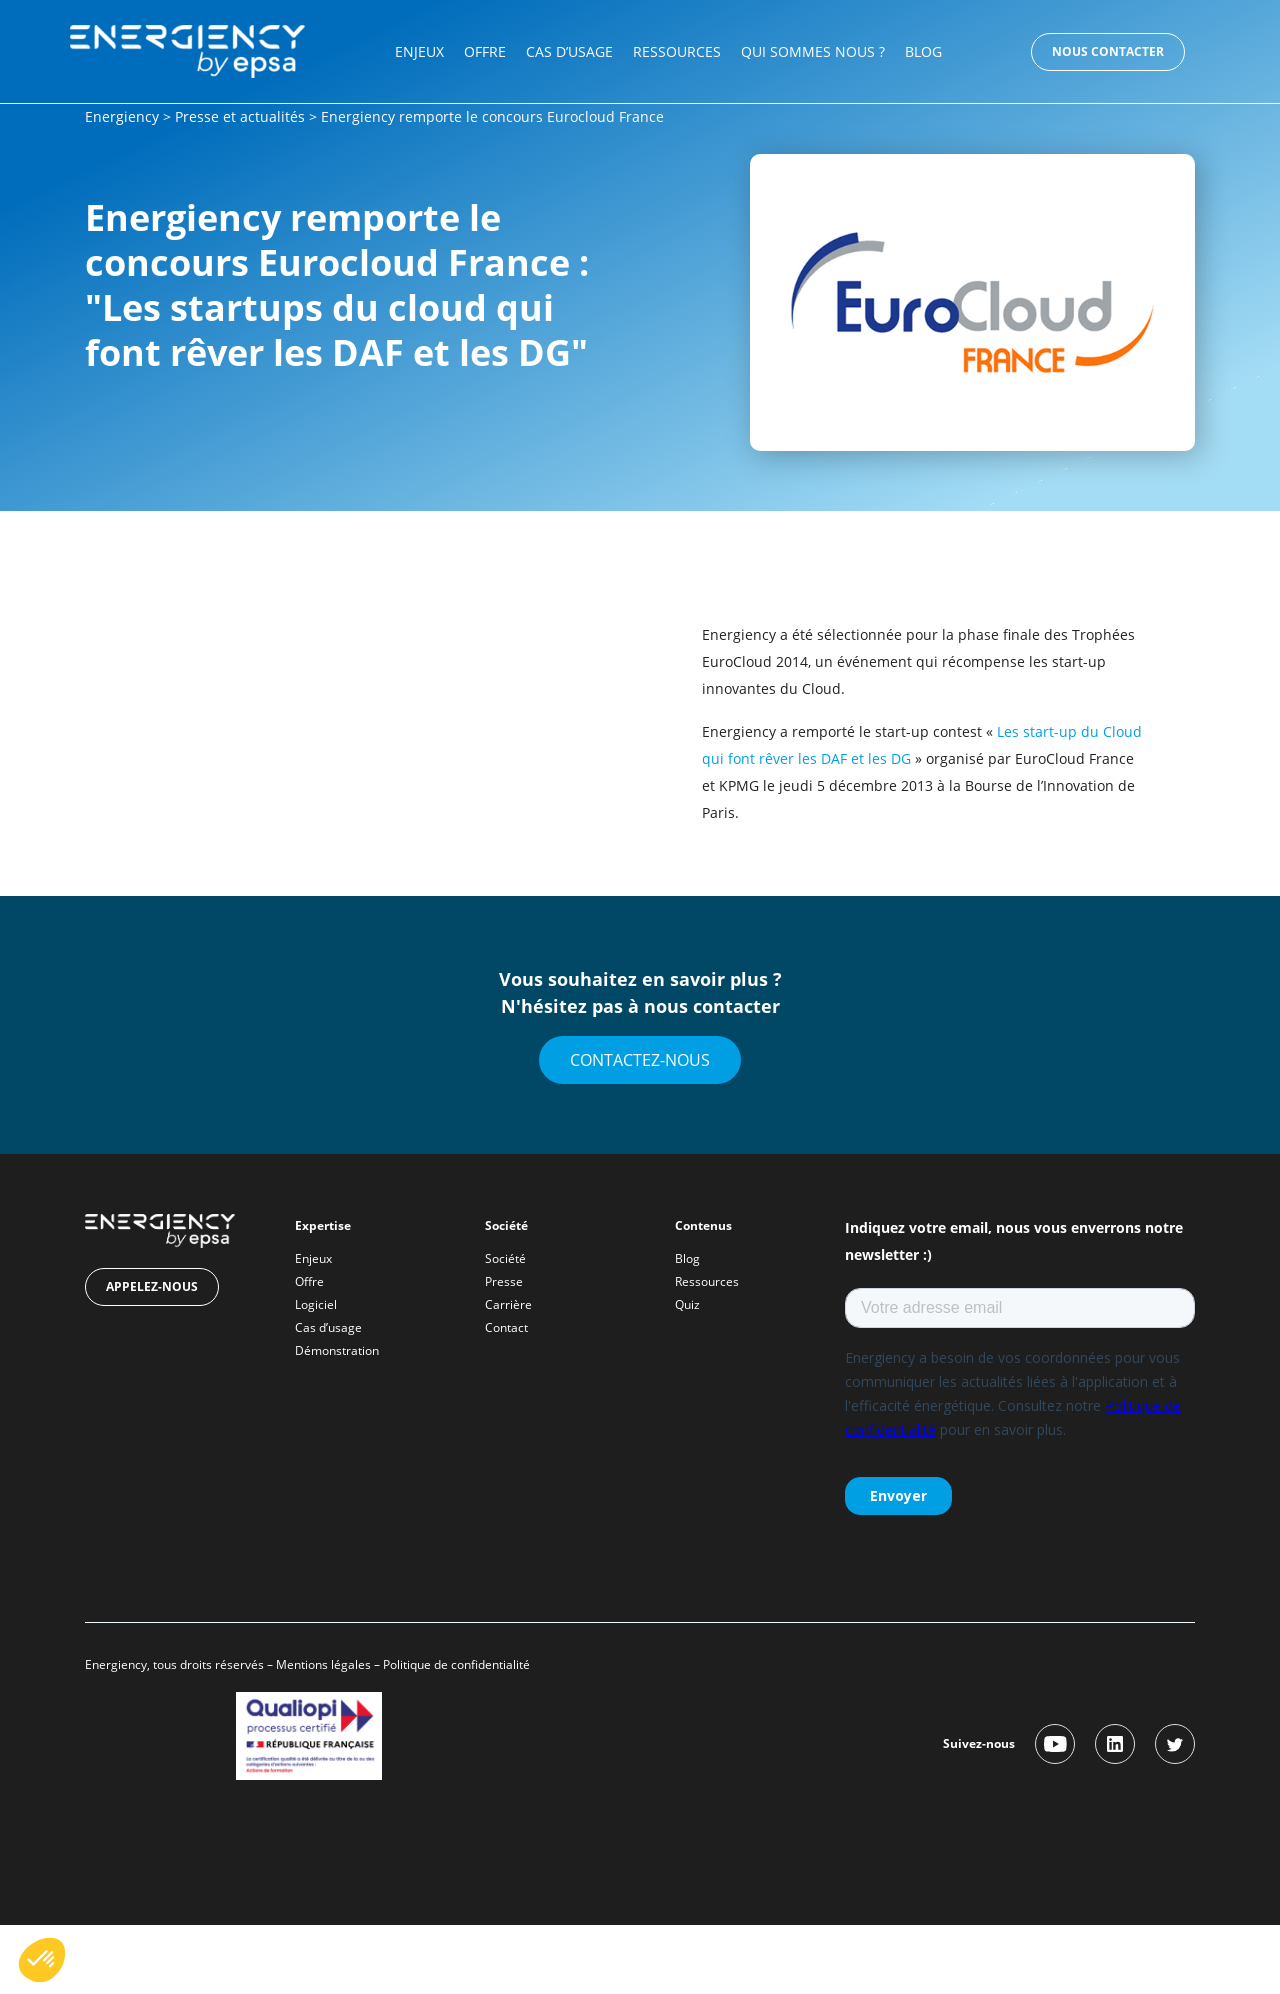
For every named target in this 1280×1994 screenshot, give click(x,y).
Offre (485, 51)
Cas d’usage (569, 51)
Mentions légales (323, 1664)
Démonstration (337, 1350)
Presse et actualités (240, 116)
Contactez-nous (640, 1060)
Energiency (122, 116)
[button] (42, 1960)
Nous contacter (1108, 51)
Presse (504, 1281)
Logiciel (316, 1304)
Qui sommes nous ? (813, 51)
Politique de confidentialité (458, 1664)
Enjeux (419, 51)
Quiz (687, 1304)
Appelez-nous (152, 1286)
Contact (506, 1327)
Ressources (677, 51)
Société (505, 1258)
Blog (923, 51)
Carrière (508, 1304)
